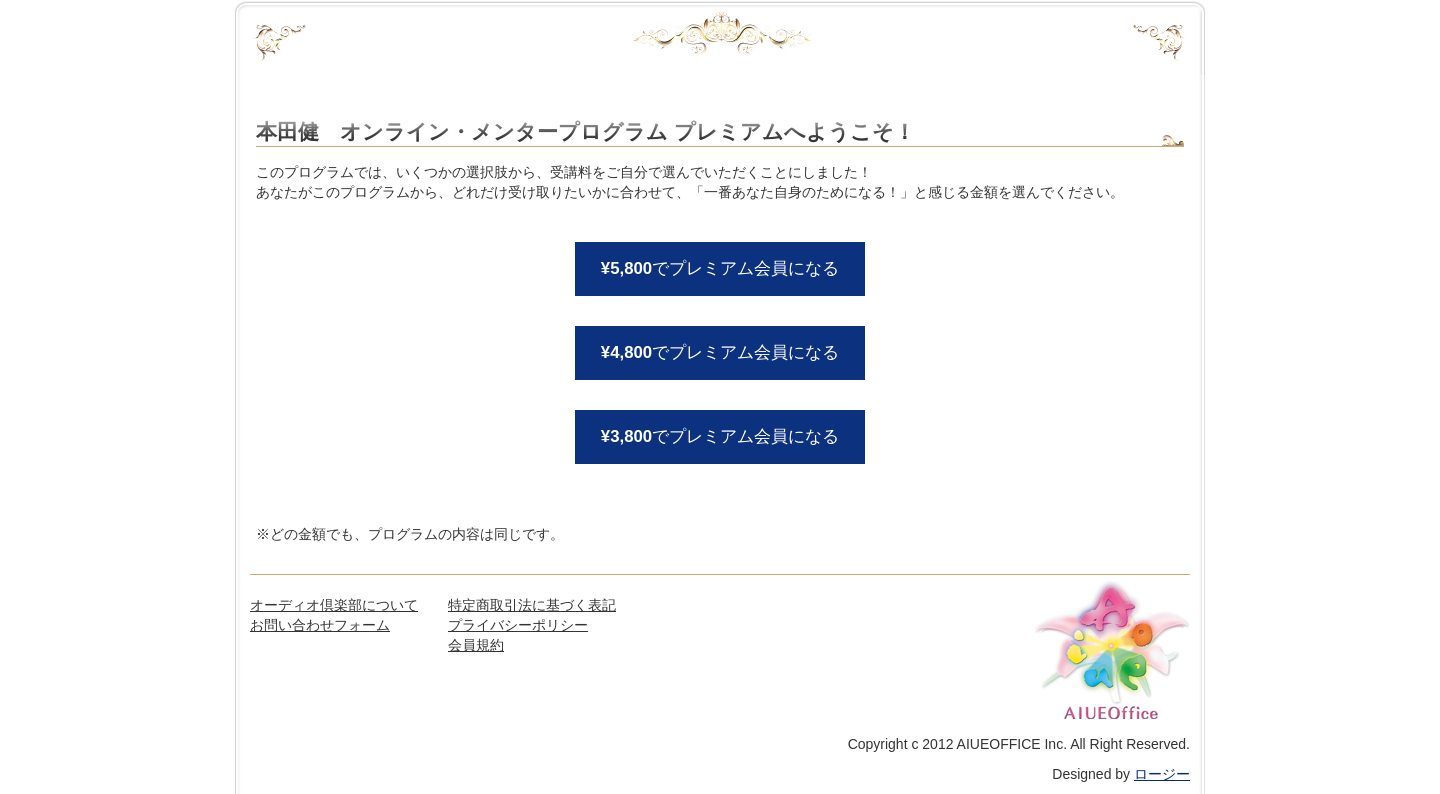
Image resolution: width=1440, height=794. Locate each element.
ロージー (1162, 774)
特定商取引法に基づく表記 (532, 605)
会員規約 (476, 645)
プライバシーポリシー (518, 625)
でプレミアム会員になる (720, 268)
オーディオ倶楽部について (334, 605)
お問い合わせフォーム (320, 625)
